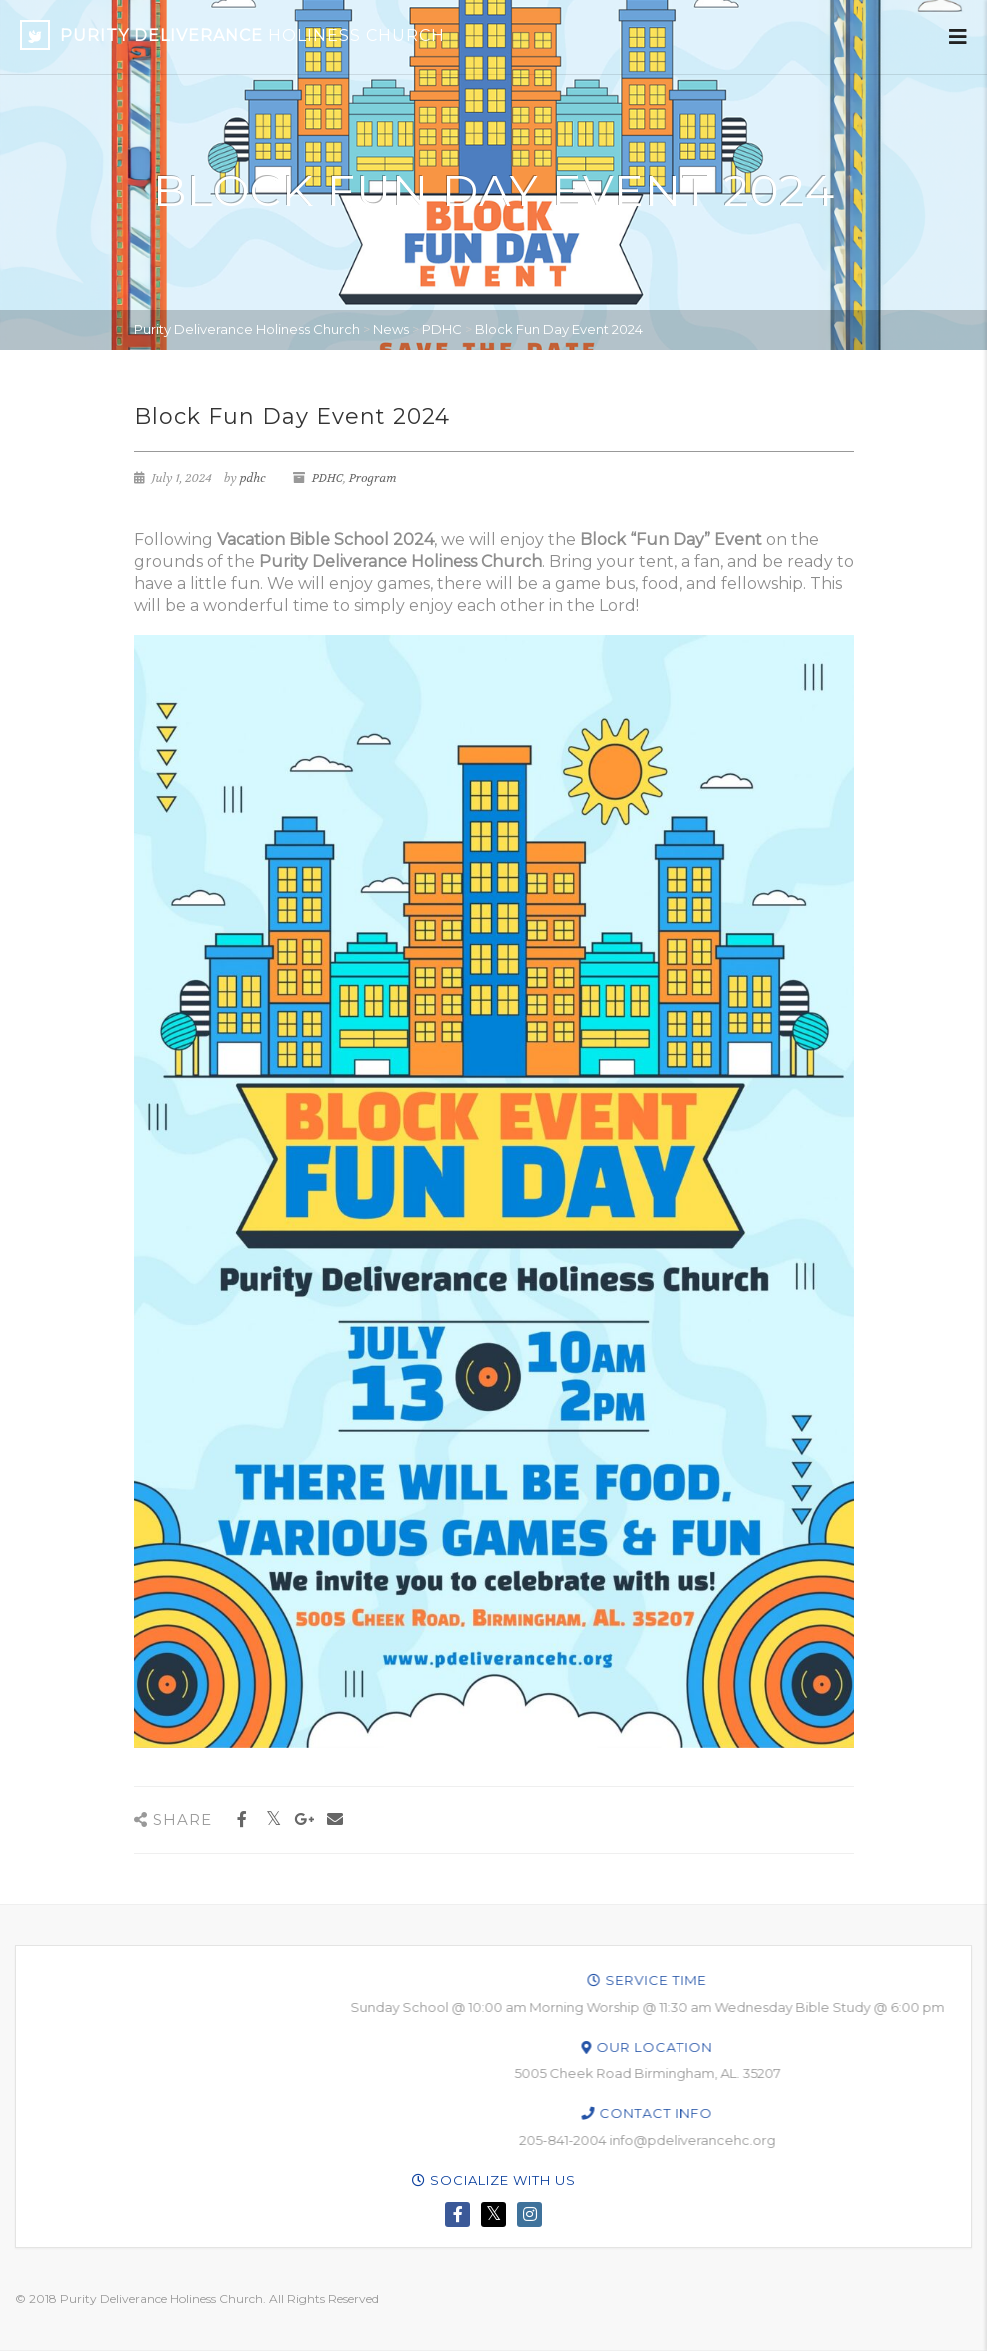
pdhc (253, 478)
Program (373, 478)
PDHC (327, 478)
